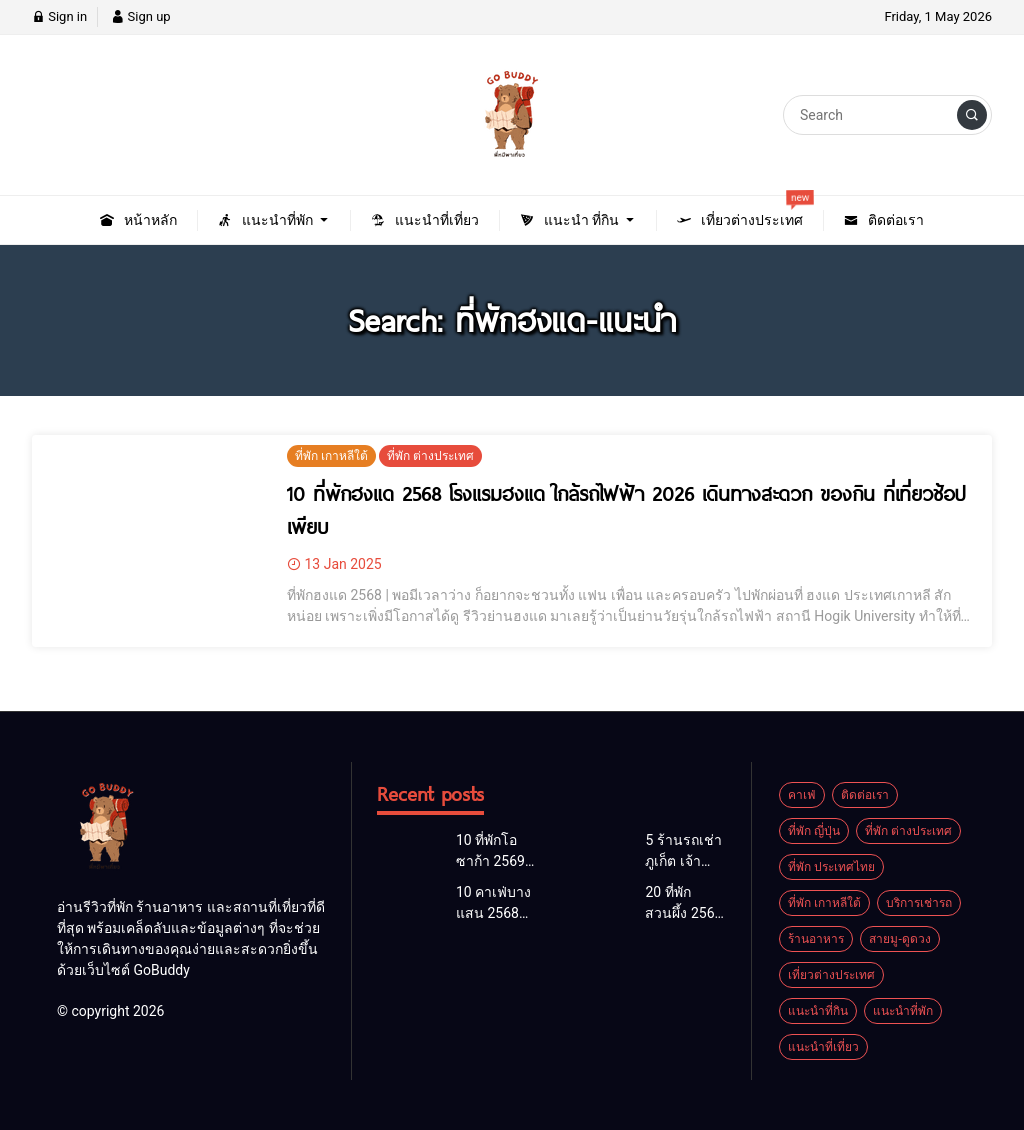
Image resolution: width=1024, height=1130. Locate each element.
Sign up (140, 16)
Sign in (59, 16)
